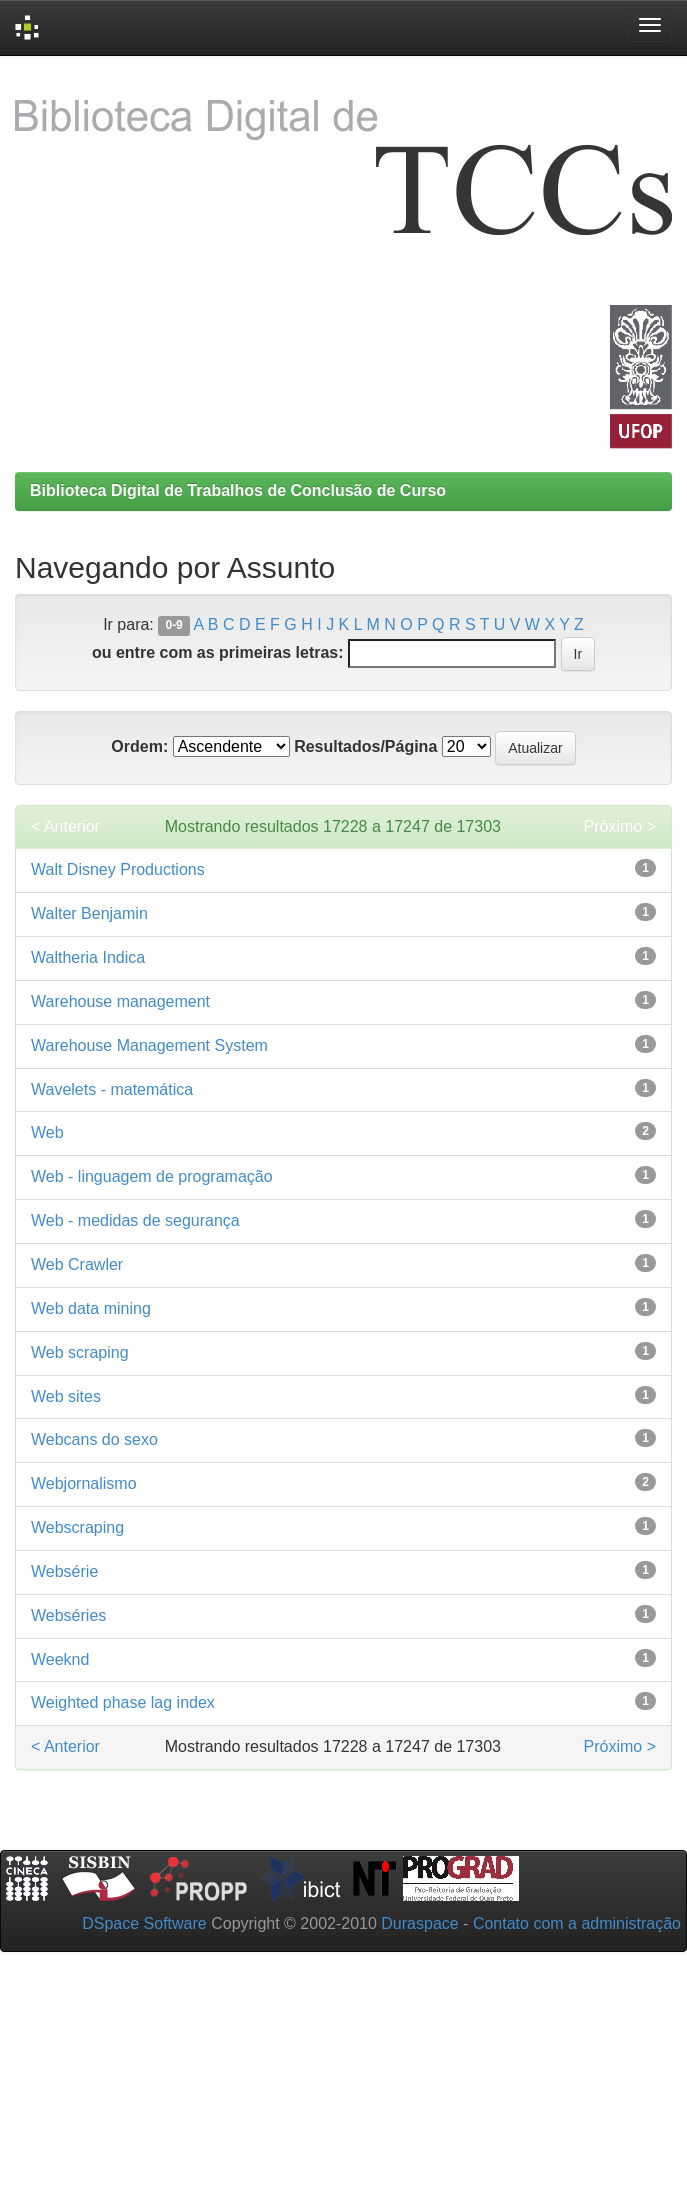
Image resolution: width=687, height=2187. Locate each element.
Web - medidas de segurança (135, 1220)
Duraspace (419, 1923)
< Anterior (65, 826)
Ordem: (139, 746)
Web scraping (80, 1352)
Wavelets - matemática (112, 1089)
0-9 (173, 626)
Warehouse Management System (149, 1045)
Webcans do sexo (94, 1439)
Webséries (68, 1615)
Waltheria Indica (88, 957)
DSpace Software (144, 1923)
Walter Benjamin (89, 913)
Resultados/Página (365, 746)
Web (47, 1132)
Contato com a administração (577, 1923)
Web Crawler (77, 1264)
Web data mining (91, 1308)
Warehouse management (120, 1001)
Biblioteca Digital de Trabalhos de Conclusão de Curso (238, 490)
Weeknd (60, 1659)
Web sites (66, 1396)
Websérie (64, 1571)
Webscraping (77, 1527)
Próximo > (620, 826)
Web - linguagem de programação (152, 1176)
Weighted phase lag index (123, 1702)
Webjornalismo (84, 1483)
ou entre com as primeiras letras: (218, 652)
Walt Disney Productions (118, 869)
